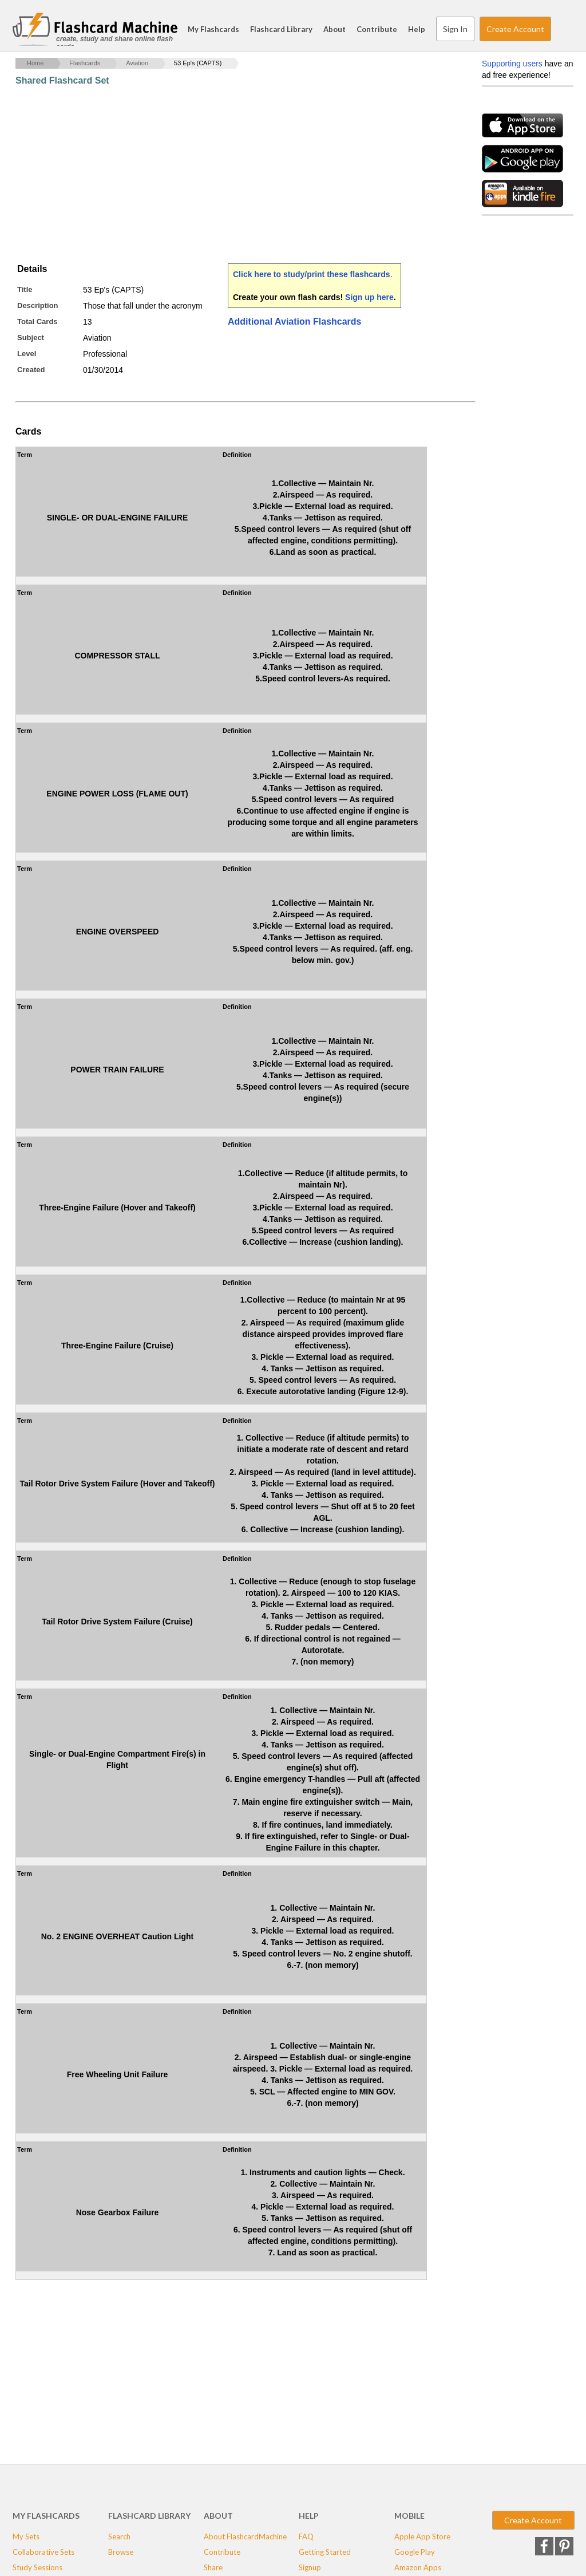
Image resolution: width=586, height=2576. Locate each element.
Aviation (137, 63)
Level (26, 353)
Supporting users (512, 63)
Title (25, 289)
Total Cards (37, 321)
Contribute (377, 29)
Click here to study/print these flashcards (311, 274)
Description (37, 305)
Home (35, 63)
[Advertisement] (223, 174)
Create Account (515, 29)
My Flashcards (213, 29)
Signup (310, 2567)
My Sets (26, 2536)
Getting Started (325, 2552)
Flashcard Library (281, 29)
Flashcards (84, 63)
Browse (120, 2552)
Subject (30, 337)
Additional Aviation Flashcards (295, 321)
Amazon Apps (417, 2567)
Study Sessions (37, 2567)
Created (31, 369)
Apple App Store (422, 2536)
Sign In (455, 29)
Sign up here (369, 297)
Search (562, 29)
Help (416, 29)
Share (213, 2567)
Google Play (414, 2552)
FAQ (306, 2536)
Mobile (409, 2515)
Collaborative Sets (43, 2552)
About (334, 29)
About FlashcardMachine (245, 2536)
